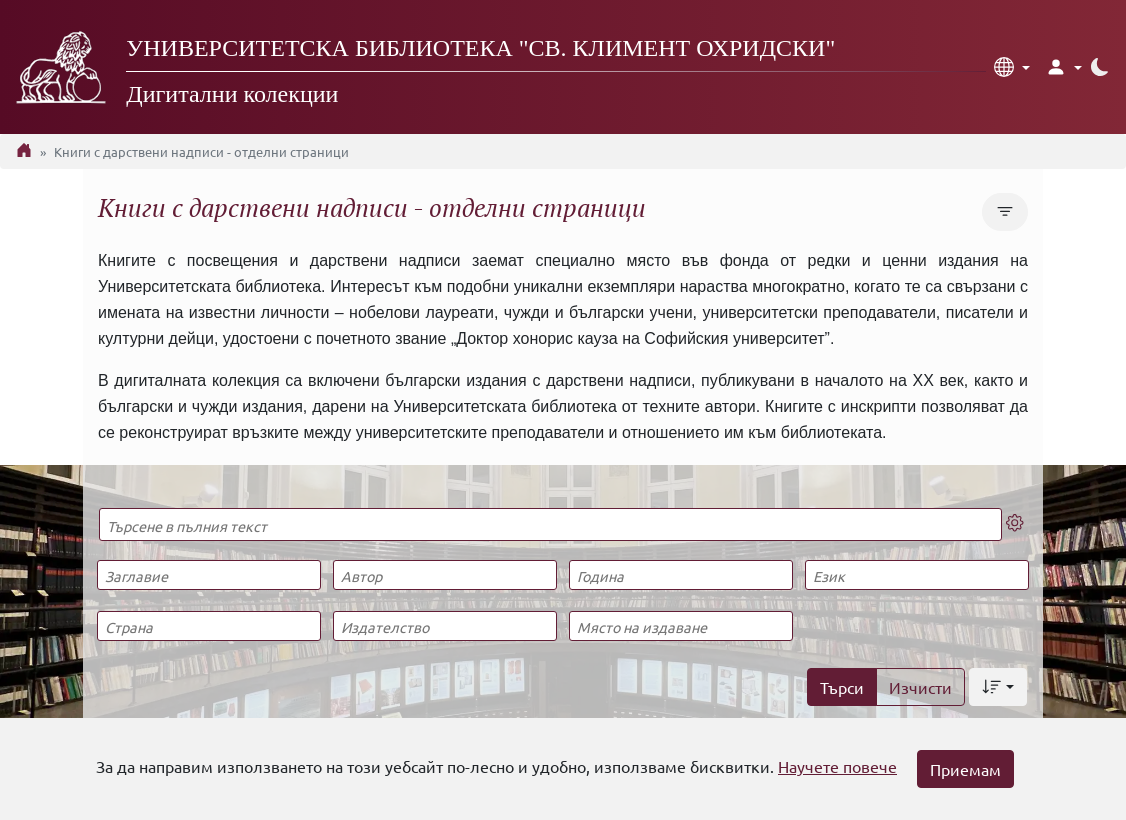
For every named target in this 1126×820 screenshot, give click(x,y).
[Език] (916, 575)
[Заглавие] (208, 575)
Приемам (965, 769)
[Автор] (444, 575)
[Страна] (208, 626)
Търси (842, 687)
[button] (1012, 67)
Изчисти (920, 687)
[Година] (680, 575)
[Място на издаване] (680, 626)
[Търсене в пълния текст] (550, 524)
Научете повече (837, 766)
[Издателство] (444, 626)
